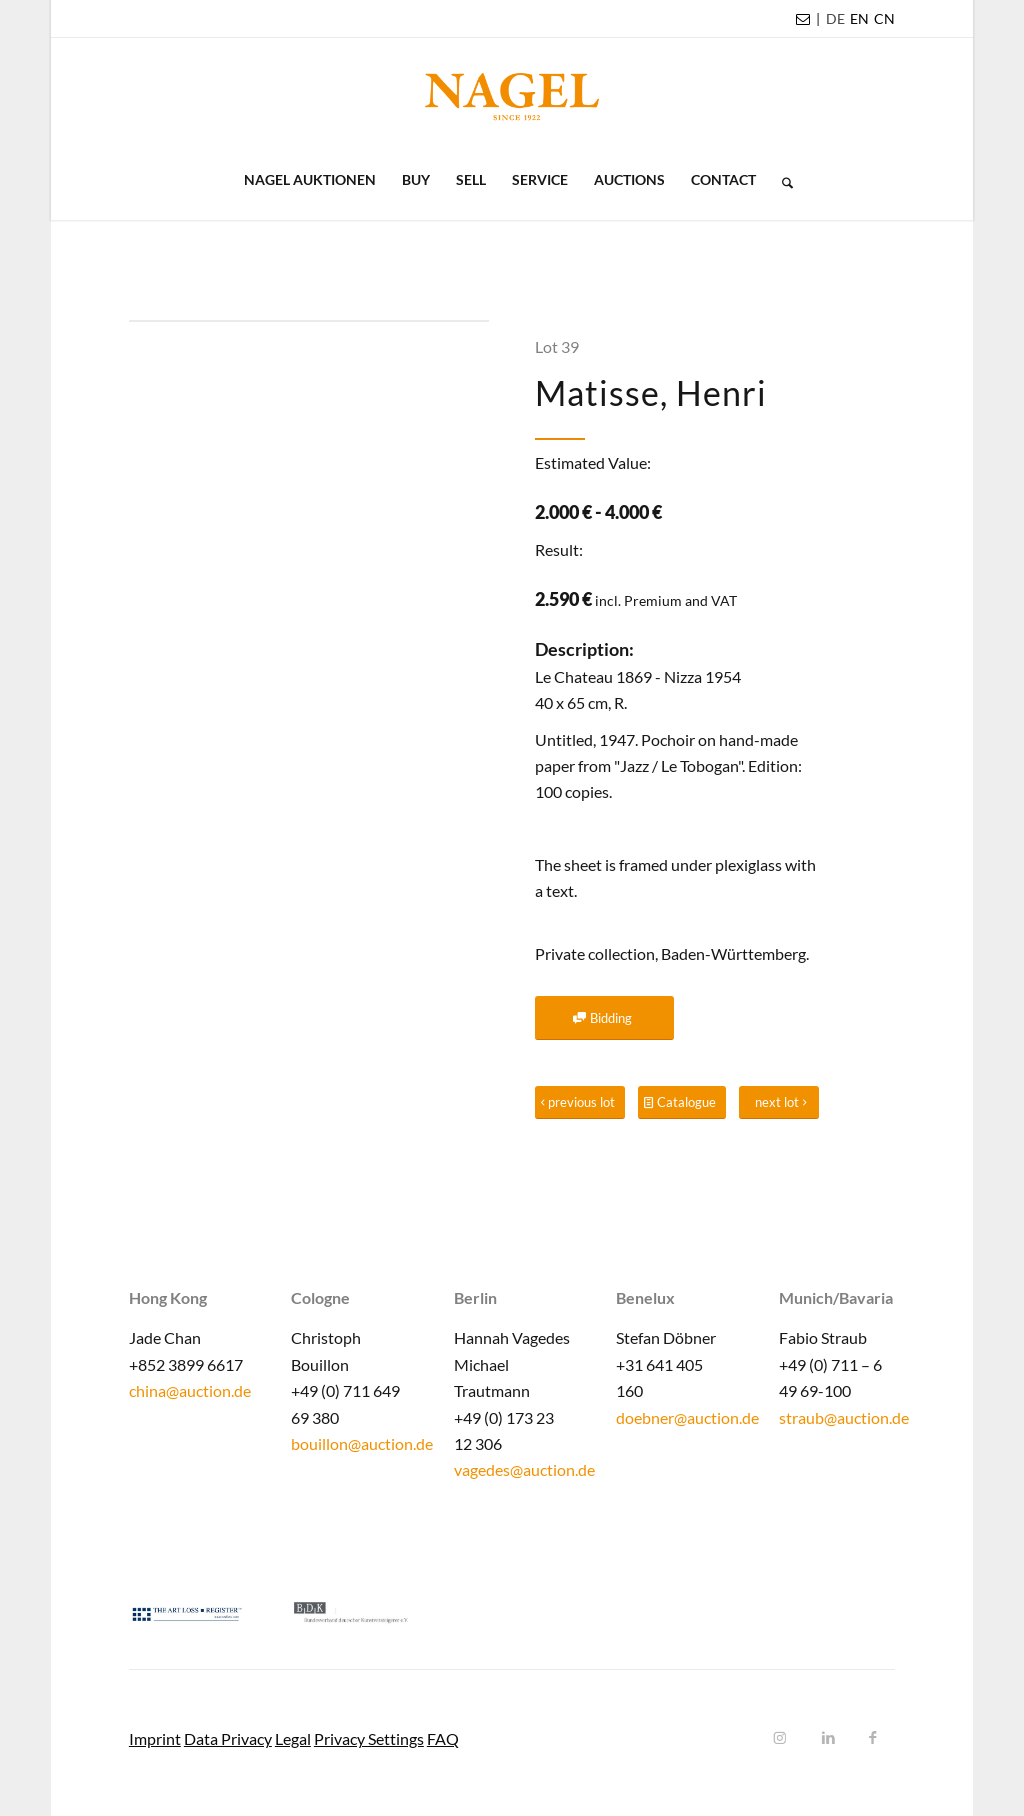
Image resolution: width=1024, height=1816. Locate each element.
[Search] (781, 180)
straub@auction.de (844, 1417)
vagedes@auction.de (524, 1469)
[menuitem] (835, 19)
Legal (293, 1738)
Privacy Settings (369, 1738)
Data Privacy (228, 1738)
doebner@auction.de (687, 1417)
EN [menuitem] (859, 18)
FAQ (443, 1738)
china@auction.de (190, 1390)
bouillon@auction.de (362, 1443)
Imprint (155, 1738)
